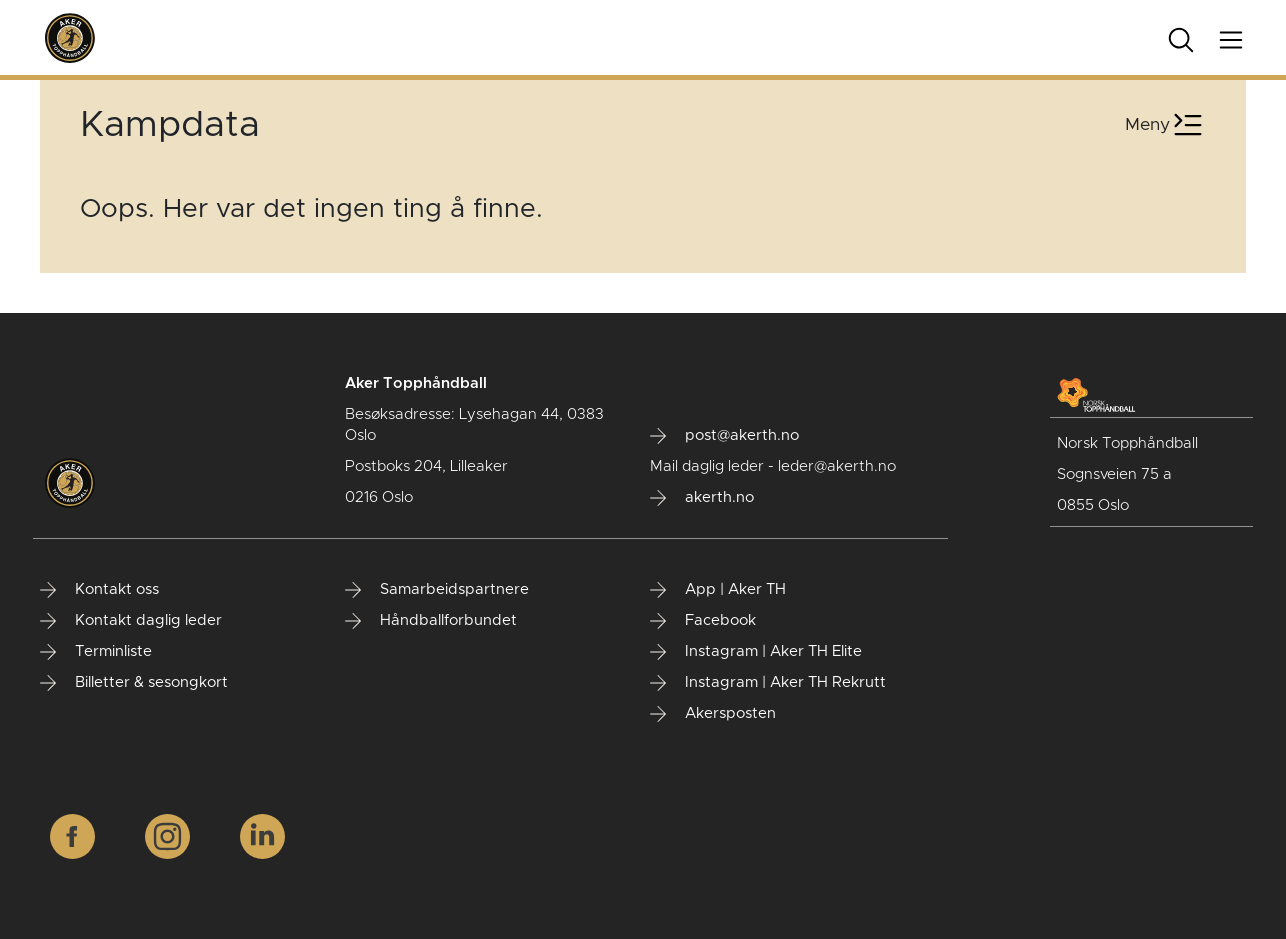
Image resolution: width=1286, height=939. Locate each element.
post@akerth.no (724, 436)
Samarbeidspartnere (437, 590)
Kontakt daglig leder (131, 621)
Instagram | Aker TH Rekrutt (768, 683)
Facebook (703, 621)
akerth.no (702, 498)
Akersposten (713, 714)
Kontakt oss (99, 590)
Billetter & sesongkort (134, 683)
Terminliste (96, 652)
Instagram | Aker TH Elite (756, 652)
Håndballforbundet (431, 621)
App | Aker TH (718, 590)
